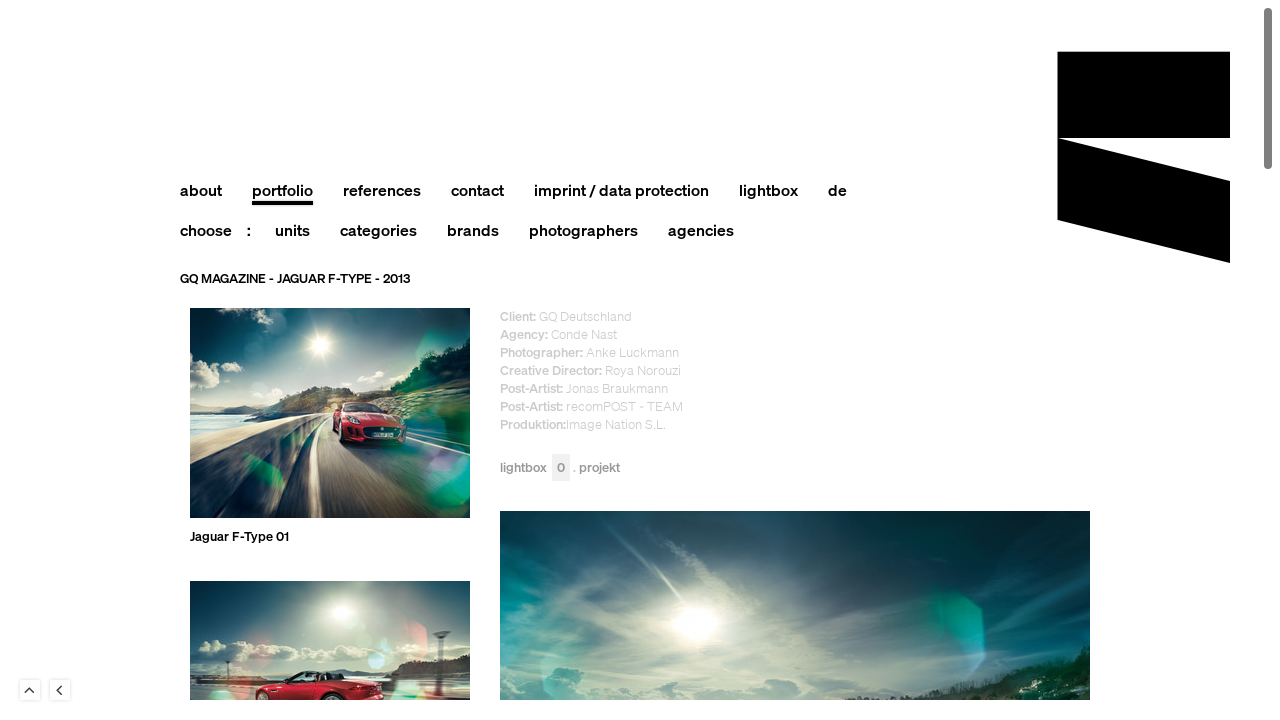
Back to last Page (60, 690)
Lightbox (535, 467)
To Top (30, 690)
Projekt (599, 467)
